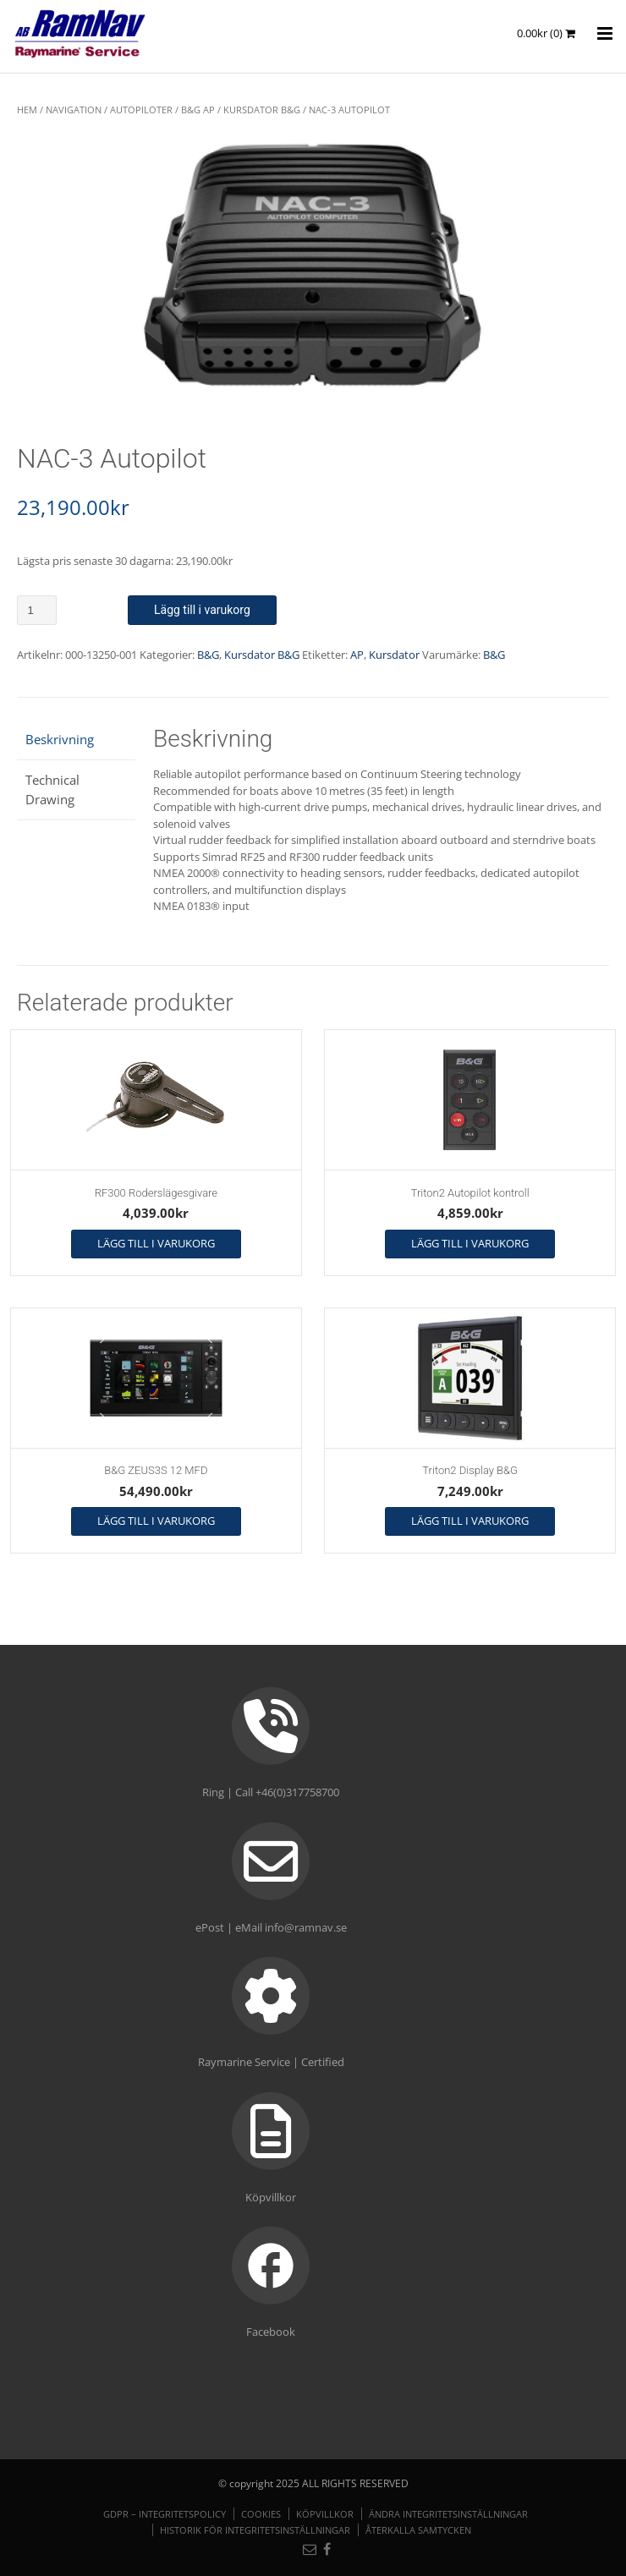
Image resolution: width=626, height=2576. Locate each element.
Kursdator (394, 654)
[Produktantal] (37, 610)
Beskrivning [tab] (59, 739)
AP (357, 654)
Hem (27, 109)
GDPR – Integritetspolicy (164, 2513)
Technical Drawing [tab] (52, 789)
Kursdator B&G (261, 109)
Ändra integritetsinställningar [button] (448, 2513)
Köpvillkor (325, 2513)
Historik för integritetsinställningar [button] (255, 2530)
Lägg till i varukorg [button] (156, 1243)
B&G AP (198, 109)
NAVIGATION (74, 109)
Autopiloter (141, 109)
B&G (208, 654)
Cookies (261, 2513)
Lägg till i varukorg (202, 610)
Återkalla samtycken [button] (418, 2530)
